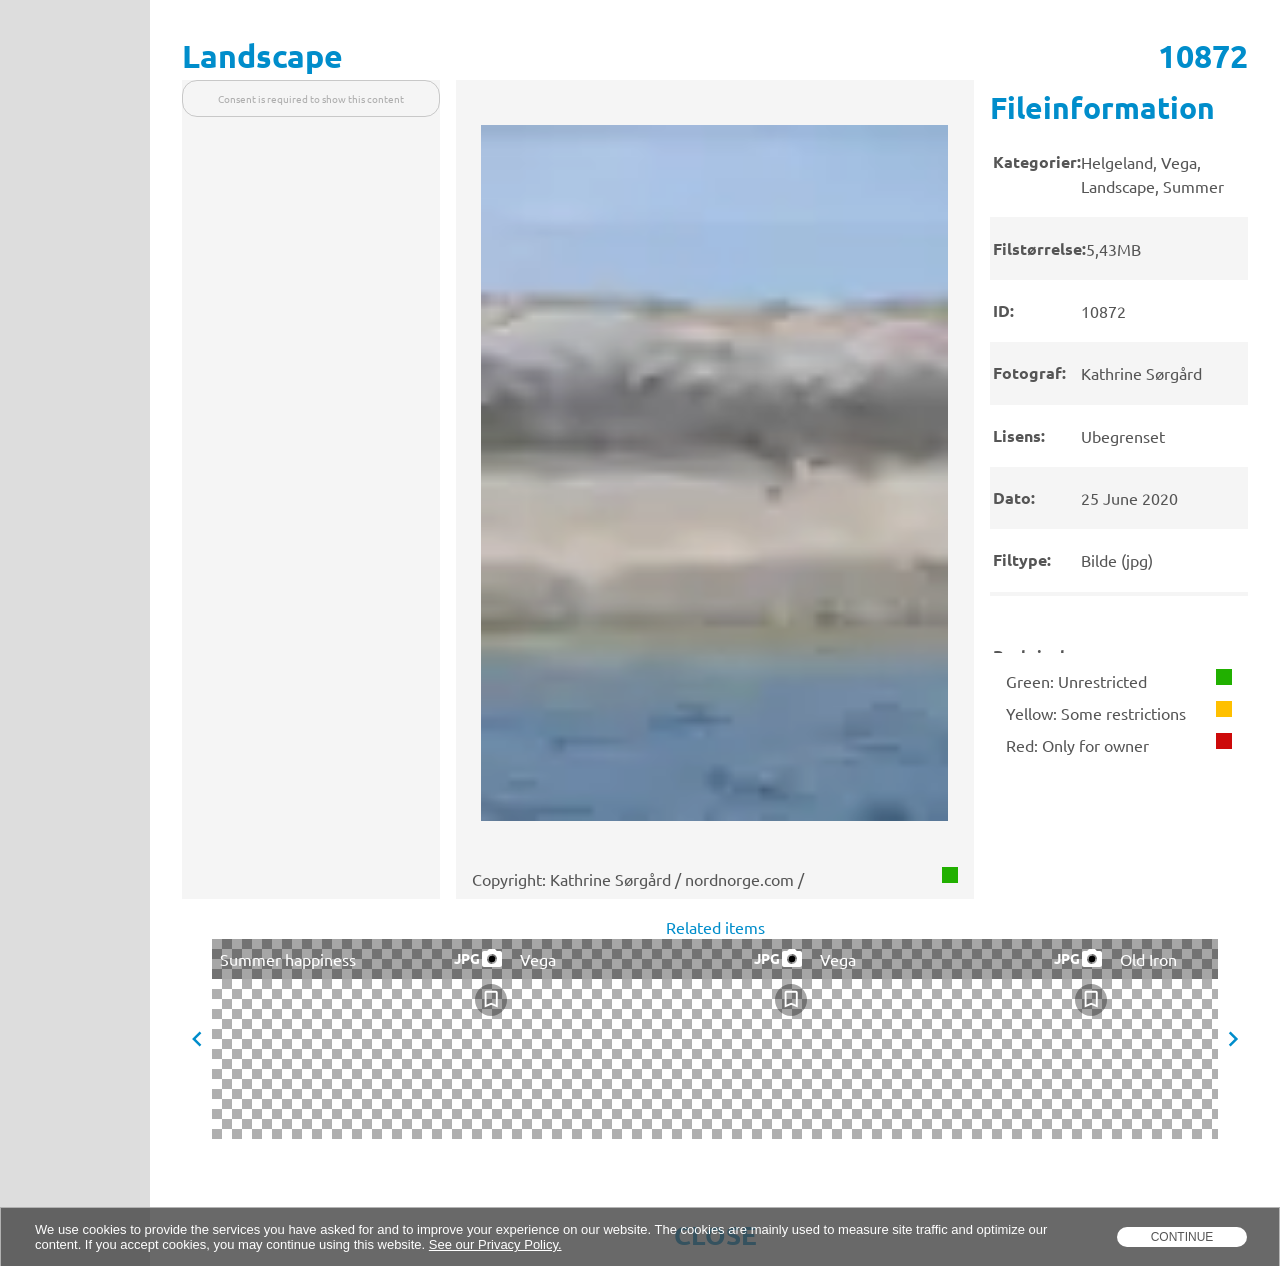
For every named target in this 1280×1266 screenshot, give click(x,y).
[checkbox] (491, 1000)
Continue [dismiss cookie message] (1182, 1237)
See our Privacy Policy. (495, 1244)
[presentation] (1119, 366)
